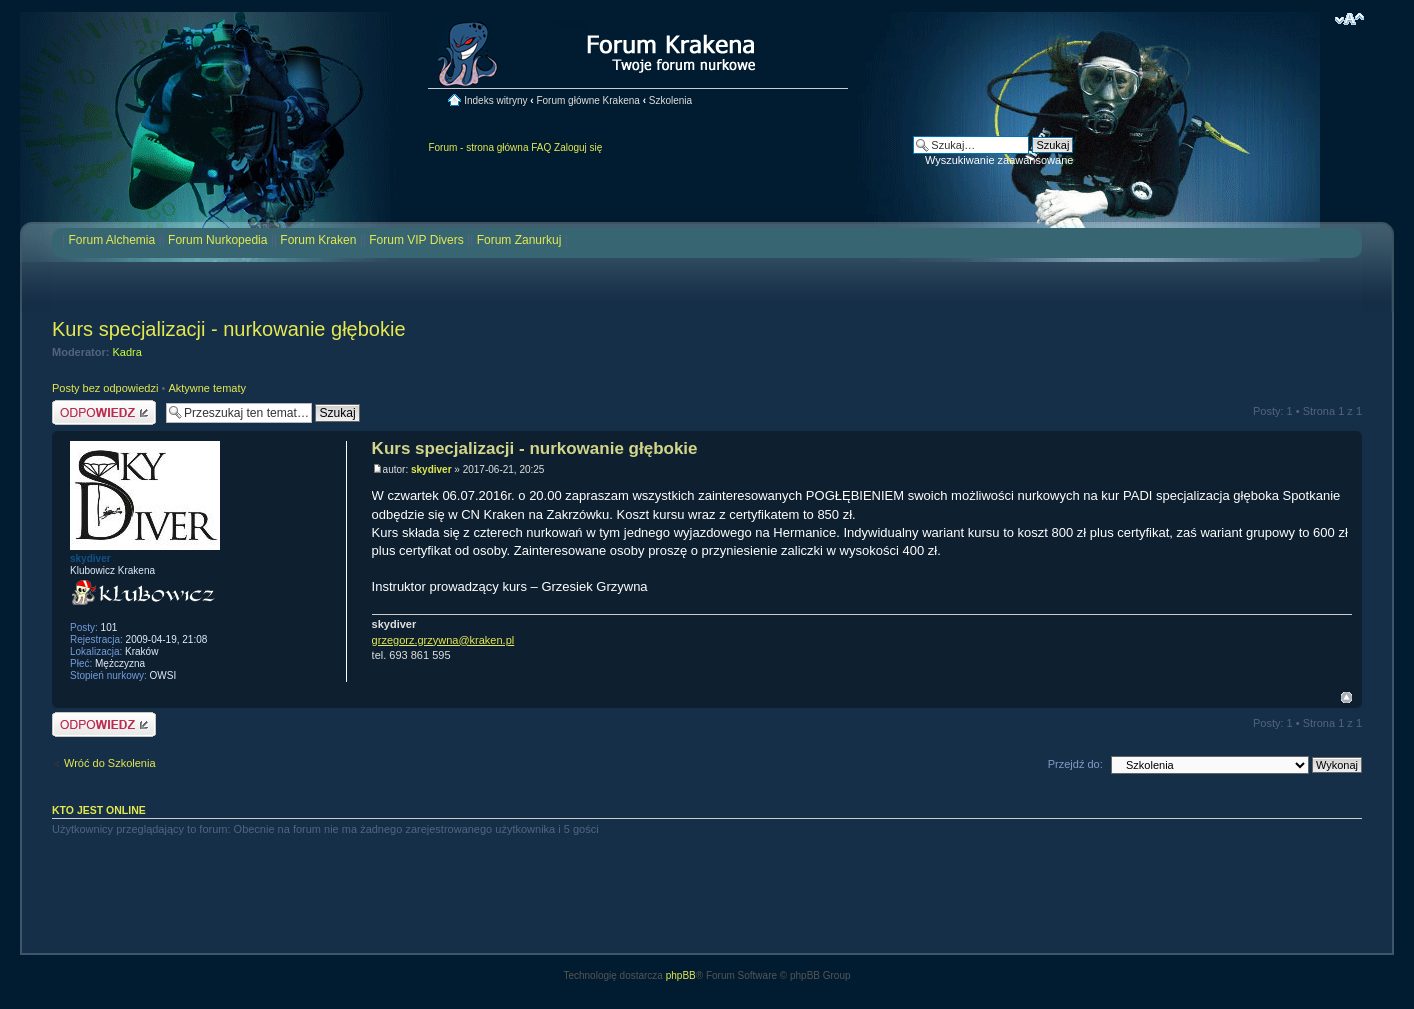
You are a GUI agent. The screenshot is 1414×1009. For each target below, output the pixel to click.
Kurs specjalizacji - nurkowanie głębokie (229, 329)
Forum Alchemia (111, 240)
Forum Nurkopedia (217, 240)
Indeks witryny (495, 100)
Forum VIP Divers (416, 240)
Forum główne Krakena (587, 100)
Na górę (1346, 697)
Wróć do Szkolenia (110, 763)
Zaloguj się (578, 147)
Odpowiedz (104, 412)
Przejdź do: (1075, 764)
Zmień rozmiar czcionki (1349, 19)
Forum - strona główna (478, 147)
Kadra (127, 352)
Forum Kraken (318, 240)
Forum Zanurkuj (519, 240)
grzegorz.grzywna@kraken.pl (443, 640)
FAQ (541, 147)
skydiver (431, 469)
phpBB (681, 975)
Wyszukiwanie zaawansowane (999, 160)
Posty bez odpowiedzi (105, 388)
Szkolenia (670, 100)
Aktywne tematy (207, 388)
